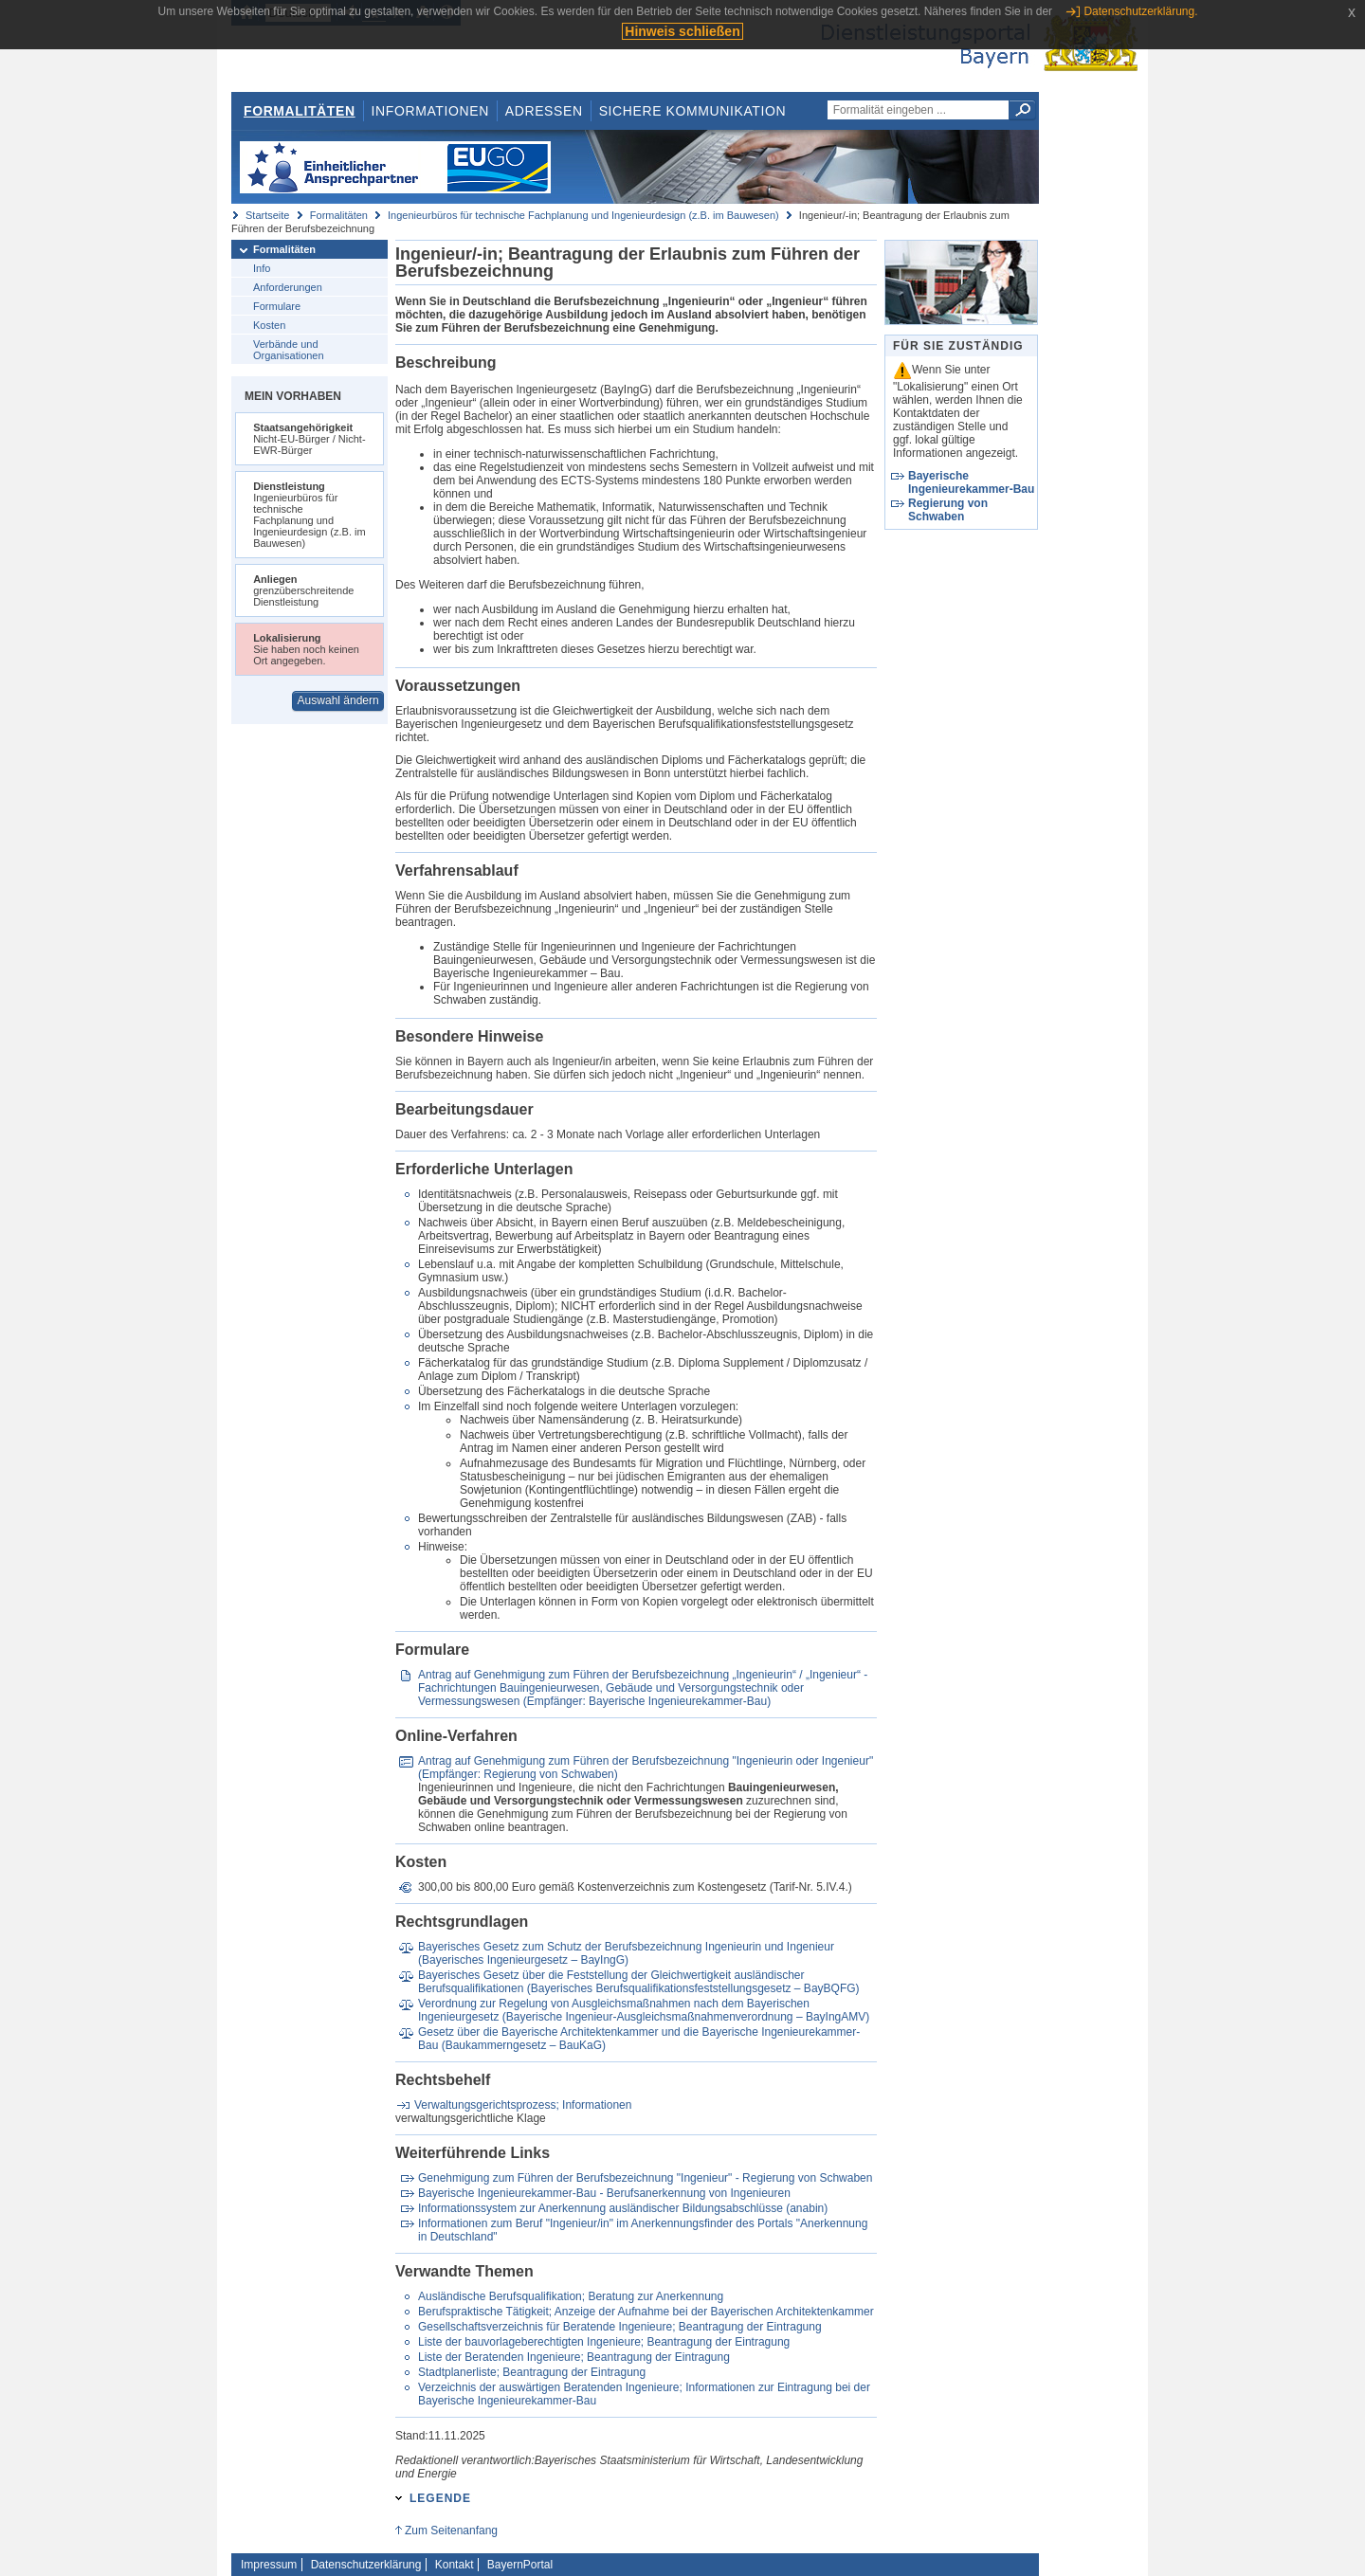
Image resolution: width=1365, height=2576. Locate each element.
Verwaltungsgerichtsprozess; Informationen (522, 2105)
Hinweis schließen (682, 31)
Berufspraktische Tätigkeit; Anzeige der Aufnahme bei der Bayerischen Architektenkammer (646, 2311)
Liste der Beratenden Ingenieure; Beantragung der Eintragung (574, 2357)
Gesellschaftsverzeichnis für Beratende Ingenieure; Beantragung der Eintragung (620, 2326)
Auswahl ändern (338, 700)
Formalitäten (299, 110)
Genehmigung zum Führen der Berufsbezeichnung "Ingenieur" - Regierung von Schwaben (645, 2178)
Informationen (430, 110)
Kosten (269, 325)
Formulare (276, 306)
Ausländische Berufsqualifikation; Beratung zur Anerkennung (570, 2296)
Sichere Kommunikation (693, 110)
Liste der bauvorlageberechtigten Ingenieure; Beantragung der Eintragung (604, 2342)
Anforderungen (287, 287)
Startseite (267, 215)
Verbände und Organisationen (288, 349)
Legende (440, 2498)
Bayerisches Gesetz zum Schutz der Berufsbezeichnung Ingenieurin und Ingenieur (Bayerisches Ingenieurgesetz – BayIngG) (626, 1953)
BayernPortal (520, 2564)
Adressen (544, 110)
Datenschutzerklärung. (1140, 11)
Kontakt (454, 2564)
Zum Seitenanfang (451, 2530)
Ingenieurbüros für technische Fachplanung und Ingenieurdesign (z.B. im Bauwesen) (583, 215)
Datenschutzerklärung (366, 2564)
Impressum (269, 2564)
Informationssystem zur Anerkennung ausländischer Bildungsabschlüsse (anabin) (623, 2208)
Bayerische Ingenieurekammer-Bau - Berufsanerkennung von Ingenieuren (604, 2193)
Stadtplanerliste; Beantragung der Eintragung (532, 2372)
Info (261, 268)
